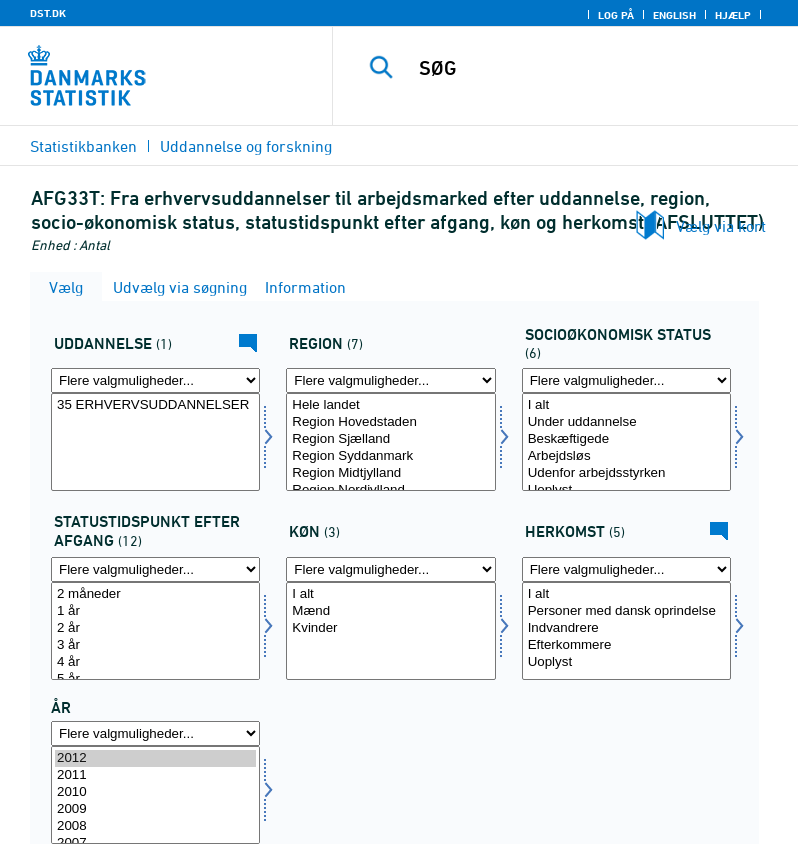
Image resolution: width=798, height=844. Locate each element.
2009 (155, 809)
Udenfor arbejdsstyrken (626, 473)
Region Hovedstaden (390, 422)
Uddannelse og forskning (246, 146)
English (674, 15)
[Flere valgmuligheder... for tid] (155, 733)
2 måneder (155, 594)
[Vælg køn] (390, 631)
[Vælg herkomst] (626, 631)
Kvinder (390, 628)
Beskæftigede (626, 439)
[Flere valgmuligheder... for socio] (626, 380)
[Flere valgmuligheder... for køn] (390, 569)
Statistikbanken (83, 146)
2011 (155, 775)
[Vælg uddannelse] (155, 442)
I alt (626, 405)
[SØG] (595, 68)
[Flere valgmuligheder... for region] (390, 380)
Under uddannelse (626, 422)
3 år (155, 645)
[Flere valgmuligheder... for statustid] (155, 569)
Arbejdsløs (626, 456)
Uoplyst (626, 662)
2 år (155, 628)
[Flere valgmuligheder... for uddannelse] (155, 380)
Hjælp (733, 15)
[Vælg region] (390, 442)
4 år (155, 662)
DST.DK (48, 13)
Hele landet (390, 405)
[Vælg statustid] (155, 631)
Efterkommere (626, 645)
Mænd (390, 611)
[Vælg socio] (626, 442)
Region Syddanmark (390, 456)
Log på (616, 15)
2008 (155, 826)
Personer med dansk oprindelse (626, 611)
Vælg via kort (721, 226)
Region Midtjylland (390, 473)
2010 (155, 792)
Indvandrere (626, 628)
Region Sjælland (390, 439)
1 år (155, 611)
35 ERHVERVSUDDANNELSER (155, 405)
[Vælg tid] (155, 795)
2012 (155, 758)
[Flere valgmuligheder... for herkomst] (626, 569)
